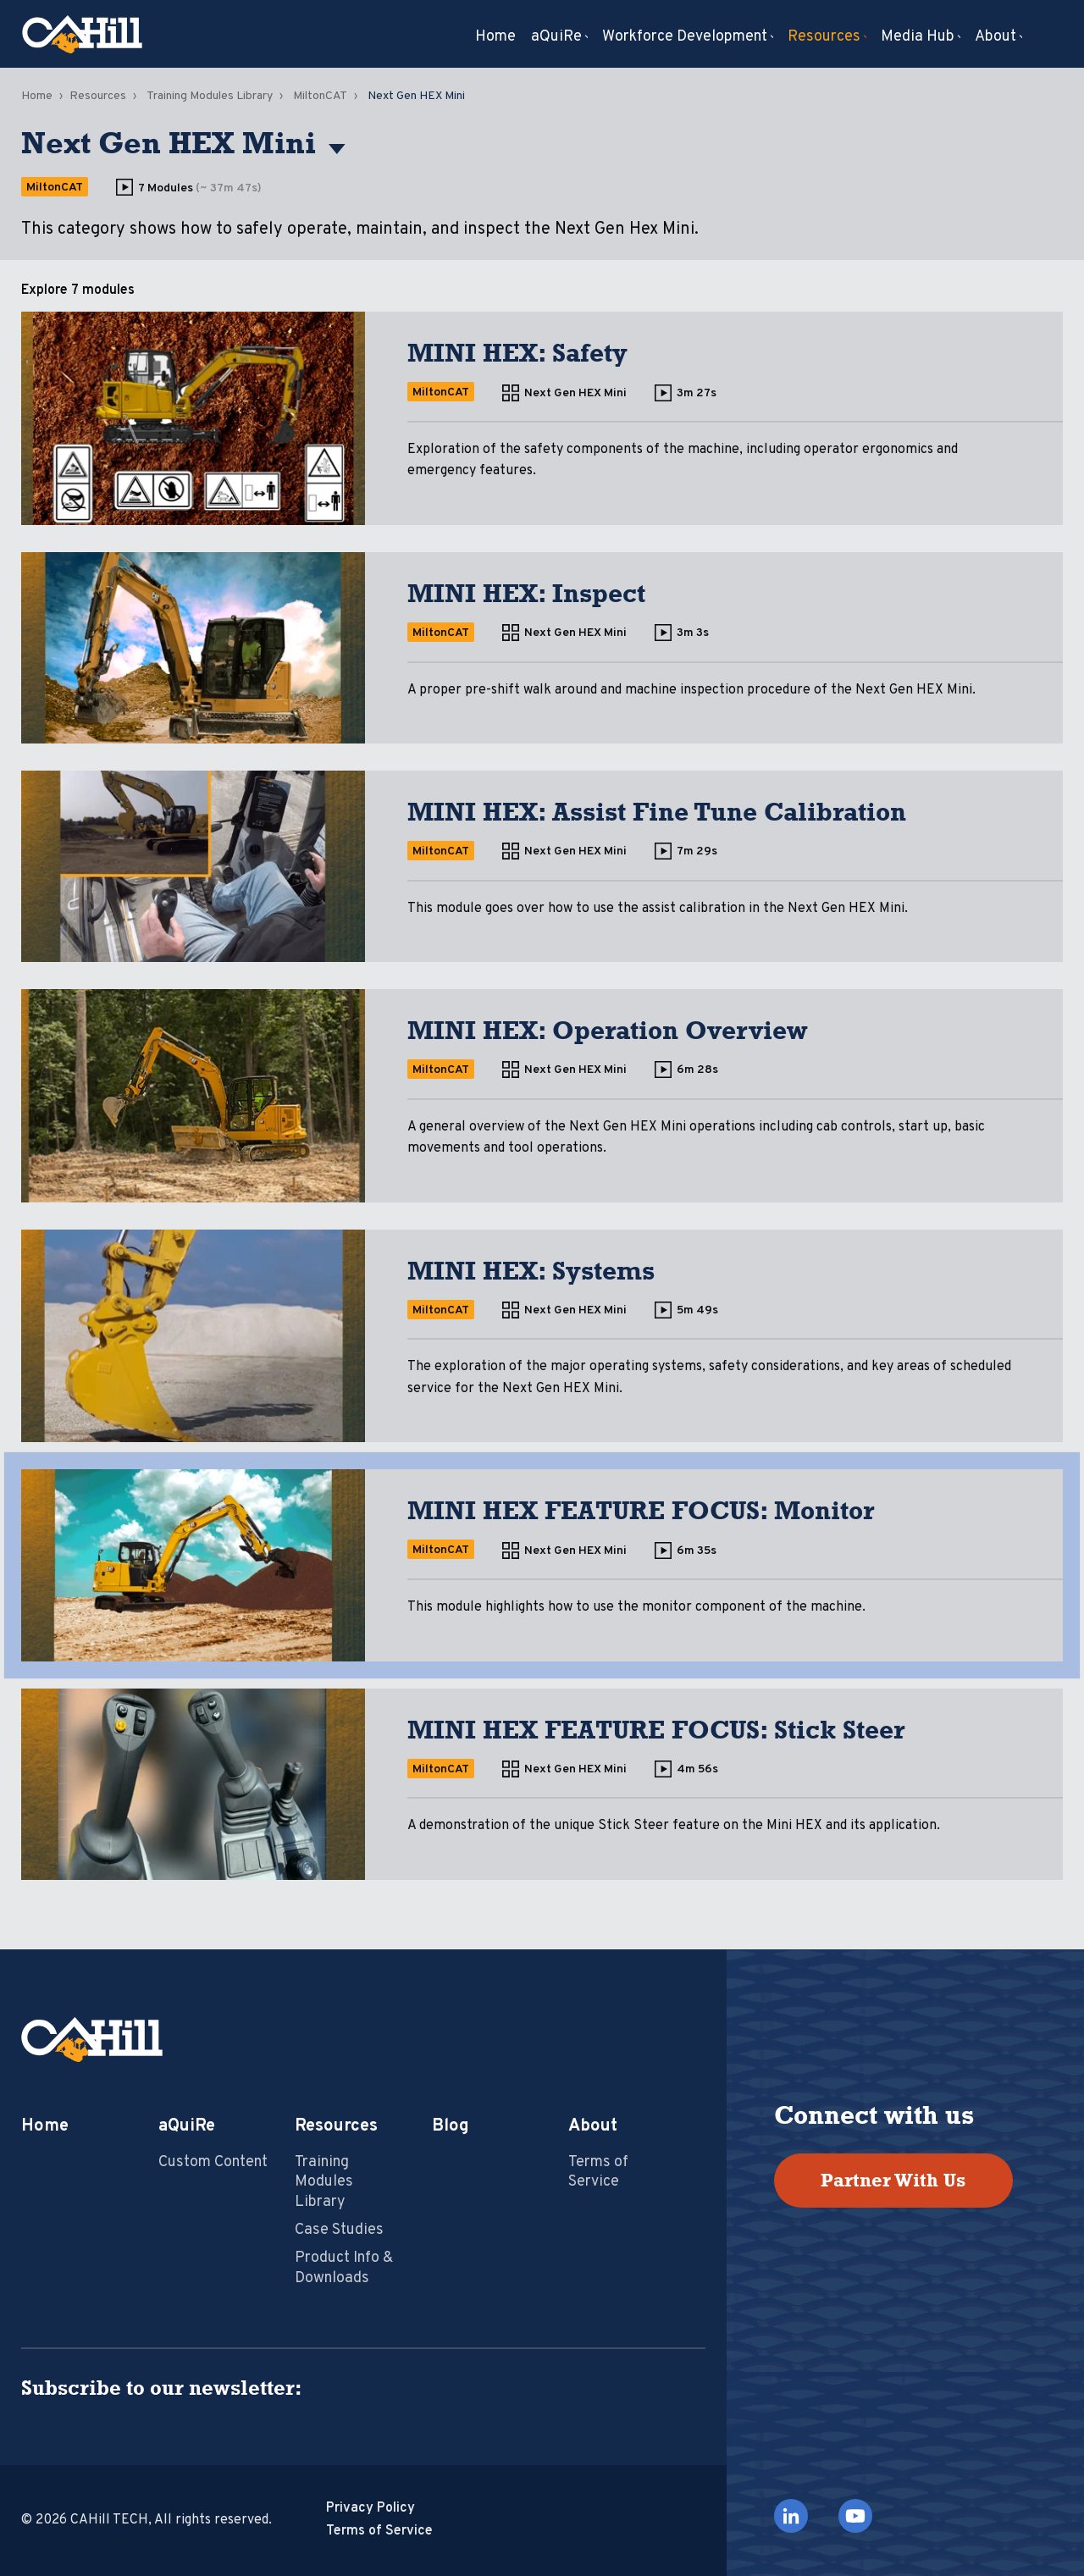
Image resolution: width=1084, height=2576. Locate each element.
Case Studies (339, 2230)
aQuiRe (186, 2126)
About (592, 2126)
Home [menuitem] (495, 37)
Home (37, 96)
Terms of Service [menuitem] (379, 2531)
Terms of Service (598, 2172)
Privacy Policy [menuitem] (370, 2508)
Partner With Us (893, 2180)
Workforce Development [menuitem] (684, 37)
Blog (450, 2126)
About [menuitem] (995, 37)
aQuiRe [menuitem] (556, 37)
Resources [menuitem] (824, 37)
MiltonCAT (320, 96)
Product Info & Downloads (344, 2267)
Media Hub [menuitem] (917, 37)
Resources (97, 96)
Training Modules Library (210, 96)
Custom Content (213, 2162)
